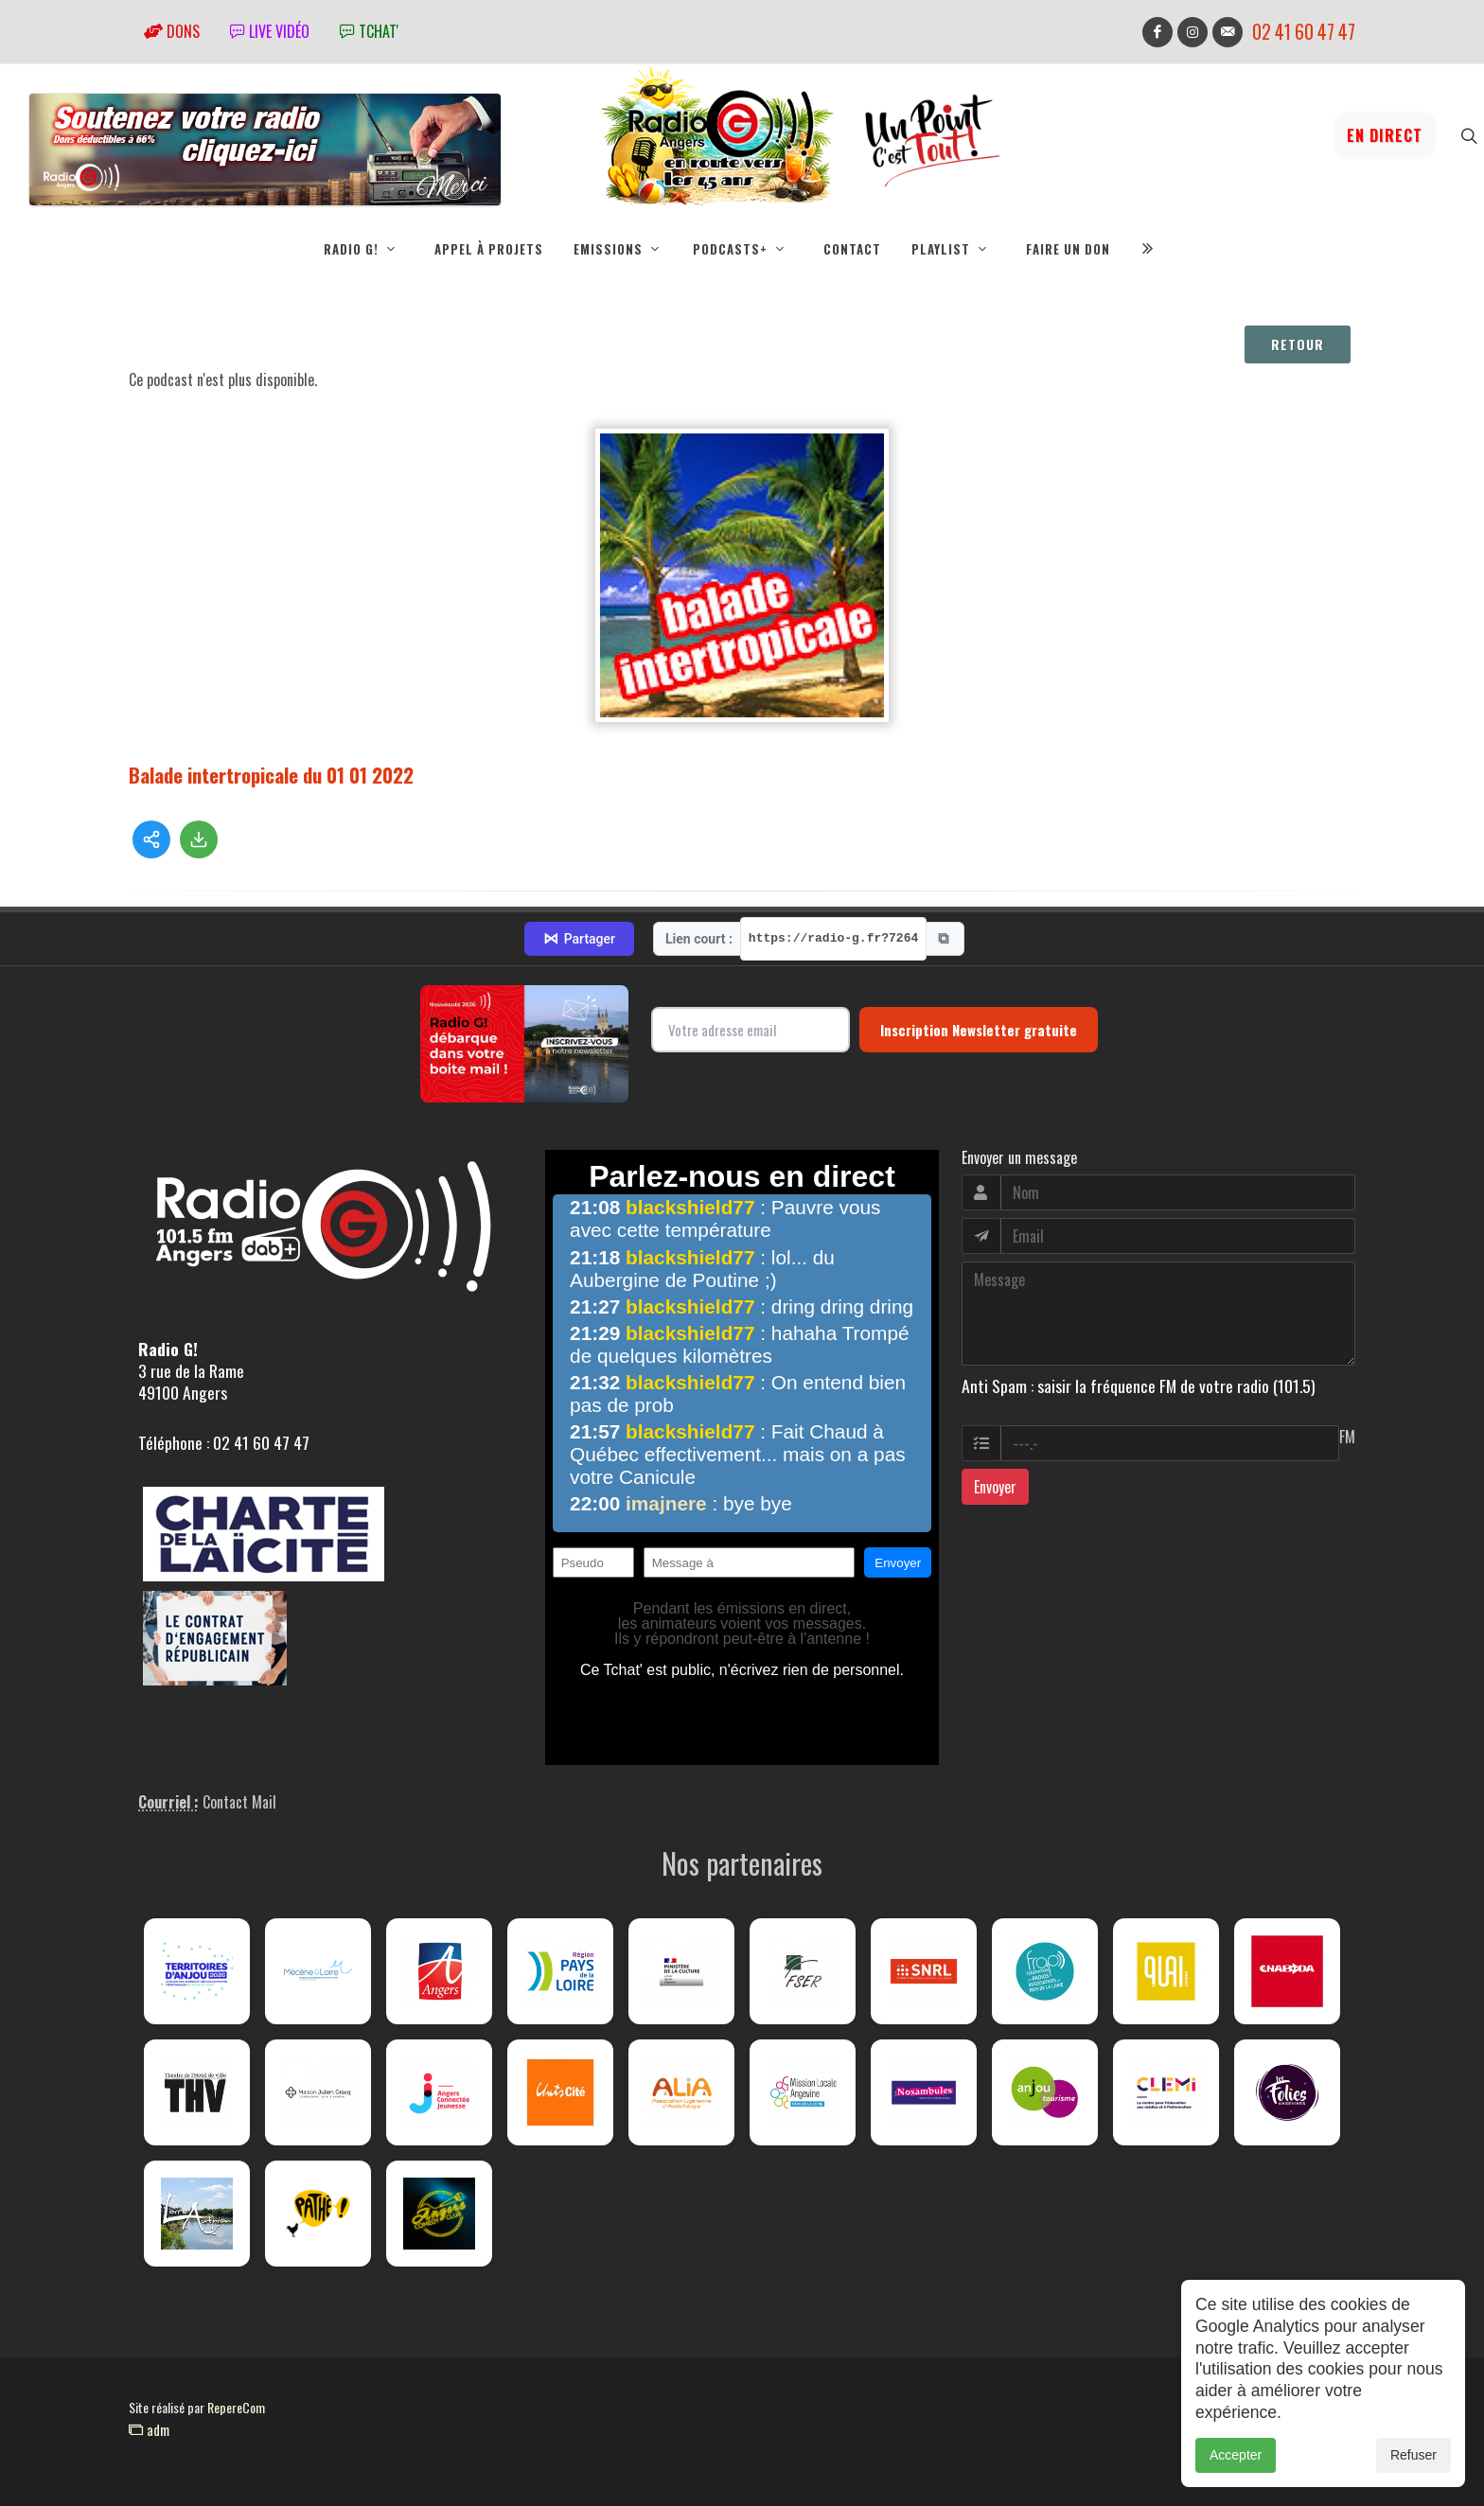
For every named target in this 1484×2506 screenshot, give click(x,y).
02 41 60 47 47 (1303, 31)
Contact (852, 248)
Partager (579, 939)
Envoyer (995, 1486)
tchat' (369, 31)
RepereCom (236, 2407)
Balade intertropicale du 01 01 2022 (271, 774)
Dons (172, 31)
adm (149, 2429)
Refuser (1413, 2476)
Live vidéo (269, 31)
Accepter (1236, 2476)
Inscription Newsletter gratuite (978, 1029)
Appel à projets (488, 248)
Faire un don (1068, 248)
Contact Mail (239, 1802)
